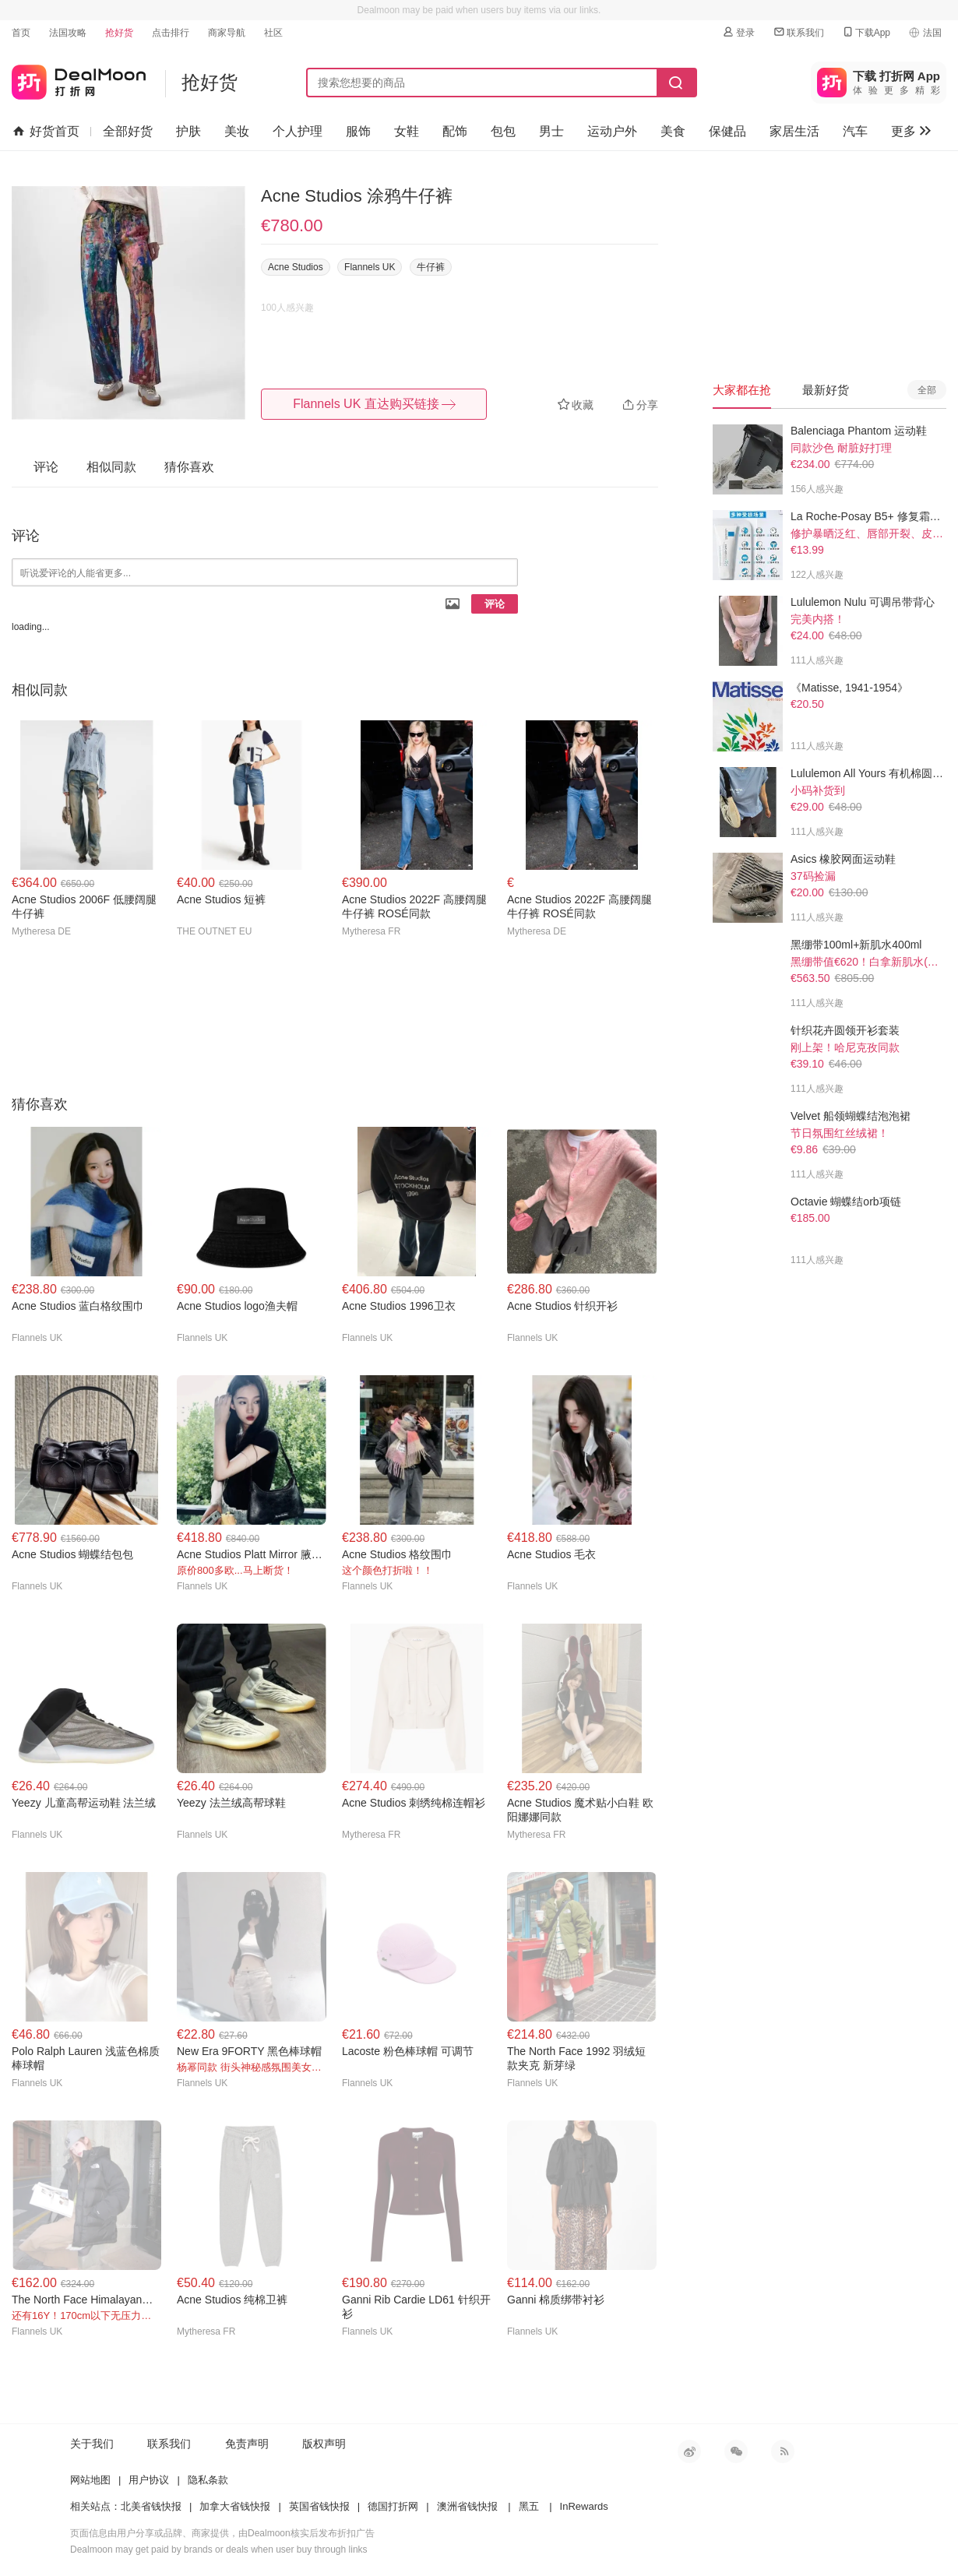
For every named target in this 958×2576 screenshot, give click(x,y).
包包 (503, 131)
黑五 (529, 2506)
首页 (21, 32)
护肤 (188, 131)
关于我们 (92, 2443)
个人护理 (297, 131)
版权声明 (324, 2443)
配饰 (454, 131)
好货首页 (46, 131)
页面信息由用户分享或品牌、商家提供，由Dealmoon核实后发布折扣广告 (222, 2533)
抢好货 (119, 32)
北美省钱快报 (151, 2506)
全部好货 (128, 131)
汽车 (855, 131)
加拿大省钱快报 (234, 2506)
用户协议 (149, 2480)
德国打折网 (393, 2506)
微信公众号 (736, 2451)
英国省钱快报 (319, 2506)
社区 (273, 32)
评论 (494, 604)
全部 (926, 390)
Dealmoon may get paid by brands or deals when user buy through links (219, 2549)
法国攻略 (67, 32)
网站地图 (90, 2480)
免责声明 (247, 2443)
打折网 (79, 79)
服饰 (358, 131)
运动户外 (612, 131)
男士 (551, 131)
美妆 (236, 131)
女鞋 (406, 131)
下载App (865, 32)
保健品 (727, 131)
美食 (672, 131)
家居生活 (794, 131)
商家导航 (226, 32)
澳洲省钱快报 (467, 2506)
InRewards (584, 2506)
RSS (782, 2451)
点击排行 (170, 32)
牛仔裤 (431, 267)
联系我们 (798, 32)
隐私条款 (208, 2480)
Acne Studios (295, 267)
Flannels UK (369, 267)
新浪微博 (689, 2451)
